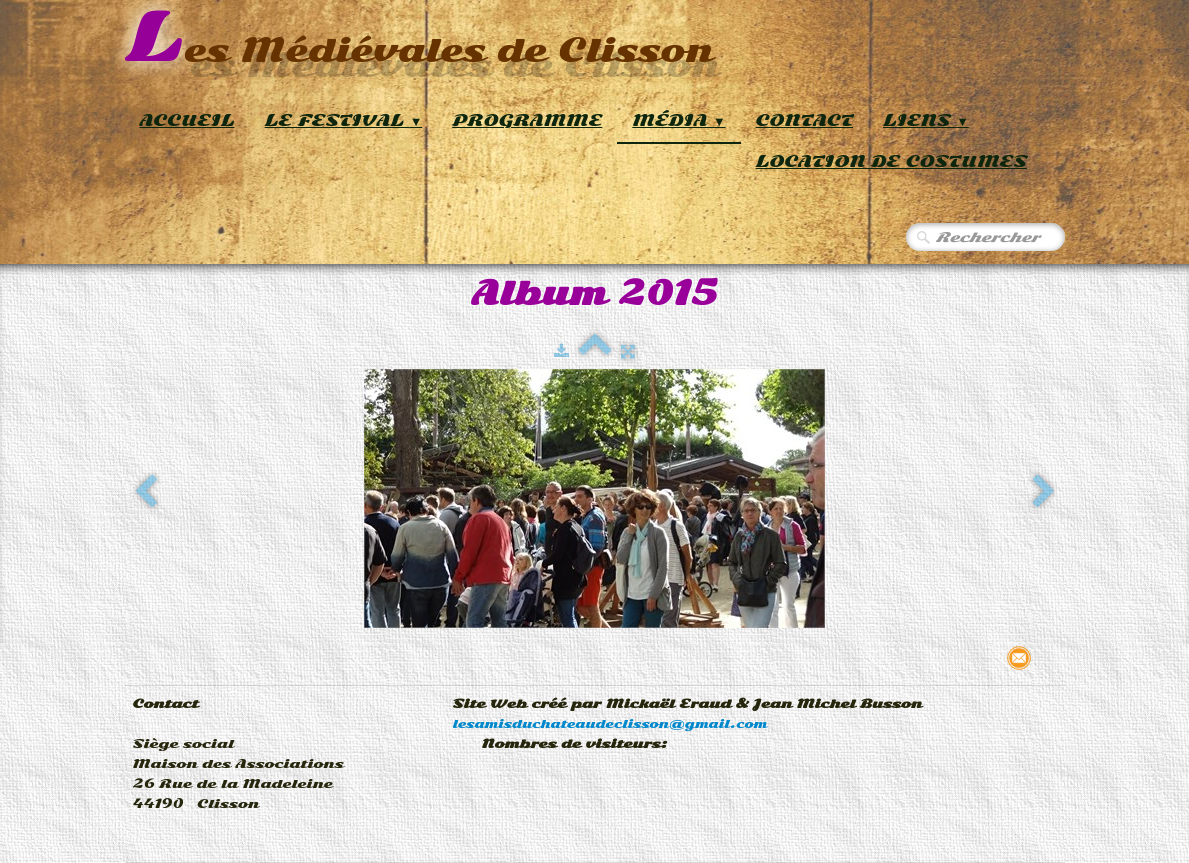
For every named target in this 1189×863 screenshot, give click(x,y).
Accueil (187, 120)
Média (678, 120)
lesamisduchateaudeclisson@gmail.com (610, 724)
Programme (527, 120)
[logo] (419, 39)
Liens (926, 120)
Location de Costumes (891, 161)
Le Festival (344, 120)
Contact (805, 120)
